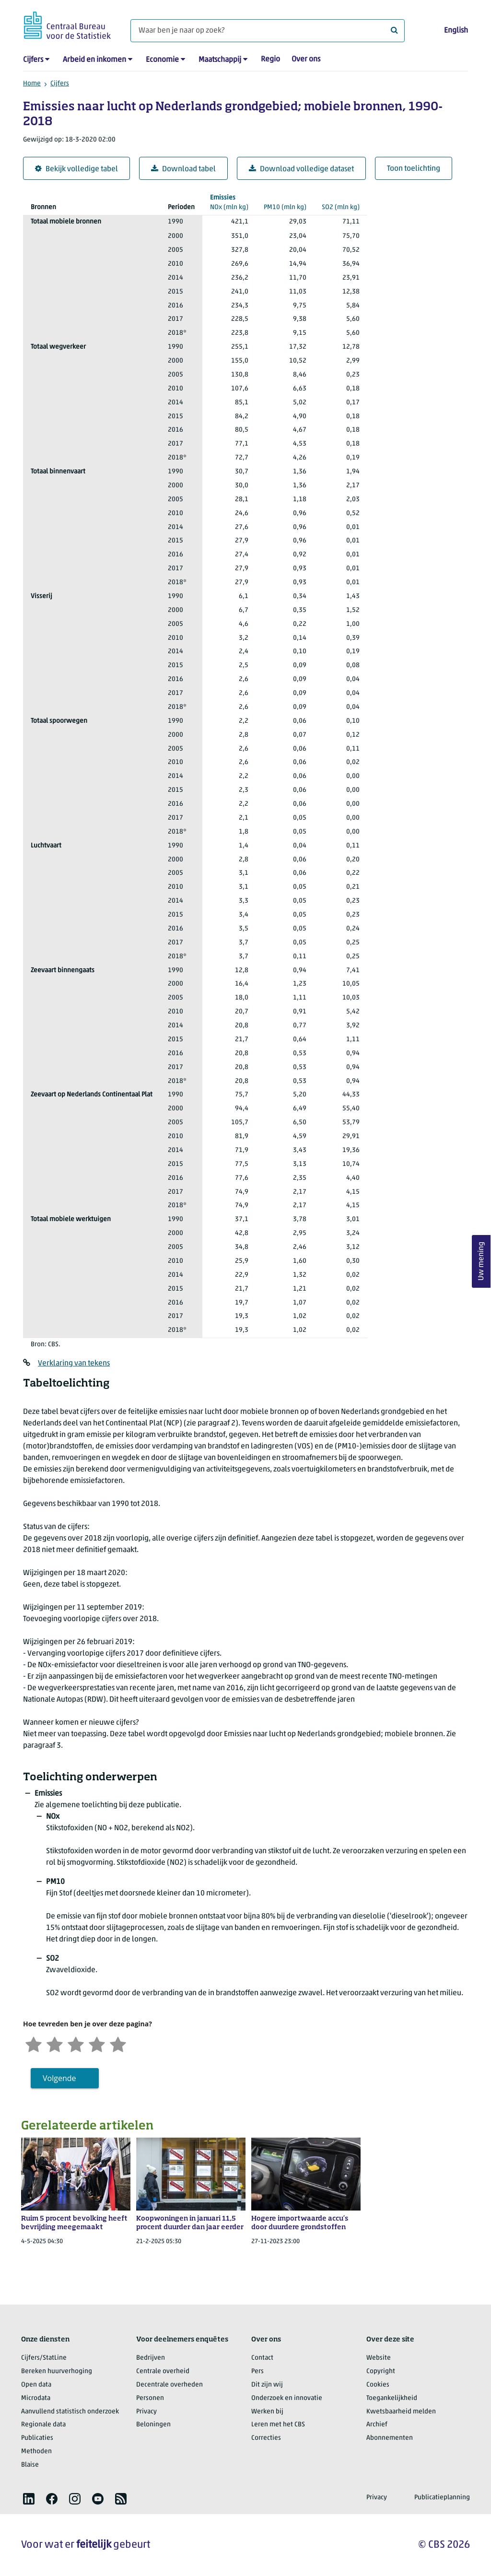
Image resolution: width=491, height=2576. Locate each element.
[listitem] (28, 2498)
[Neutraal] (75, 2043)
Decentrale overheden (169, 2385)
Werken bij (267, 2412)
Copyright (380, 2371)
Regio (270, 59)
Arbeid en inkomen (94, 60)
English (456, 31)
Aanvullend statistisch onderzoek (70, 2412)
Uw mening (481, 1261)
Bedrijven (150, 2358)
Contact (262, 2358)
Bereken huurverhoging (56, 2371)
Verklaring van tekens (74, 1363)
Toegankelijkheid (391, 2398)
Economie (162, 60)
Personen (150, 2398)
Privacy (146, 2412)
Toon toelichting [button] (413, 169)
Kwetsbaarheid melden (401, 2412)
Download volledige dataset (301, 169)
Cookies (377, 2385)
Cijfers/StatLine (44, 2358)
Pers (257, 2371)
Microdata (35, 2398)
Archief (376, 2425)
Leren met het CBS (278, 2425)
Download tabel (183, 169)
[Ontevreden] (54, 2043)
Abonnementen (389, 2438)
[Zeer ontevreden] (33, 2043)
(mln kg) (229, 202)
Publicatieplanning (442, 2497)
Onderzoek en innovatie (286, 2398)
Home (32, 84)
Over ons (306, 59)
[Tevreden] (96, 2043)
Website (378, 2358)
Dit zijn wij (267, 2385)
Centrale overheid (162, 2371)
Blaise (30, 2465)
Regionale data (43, 2425)
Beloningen (153, 2425)
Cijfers (33, 60)
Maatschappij (220, 60)
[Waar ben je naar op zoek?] (267, 30)
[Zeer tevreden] (118, 2043)
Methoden (36, 2451)
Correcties (266, 2438)
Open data (36, 2385)
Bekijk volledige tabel (76, 169)
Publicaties (37, 2438)
